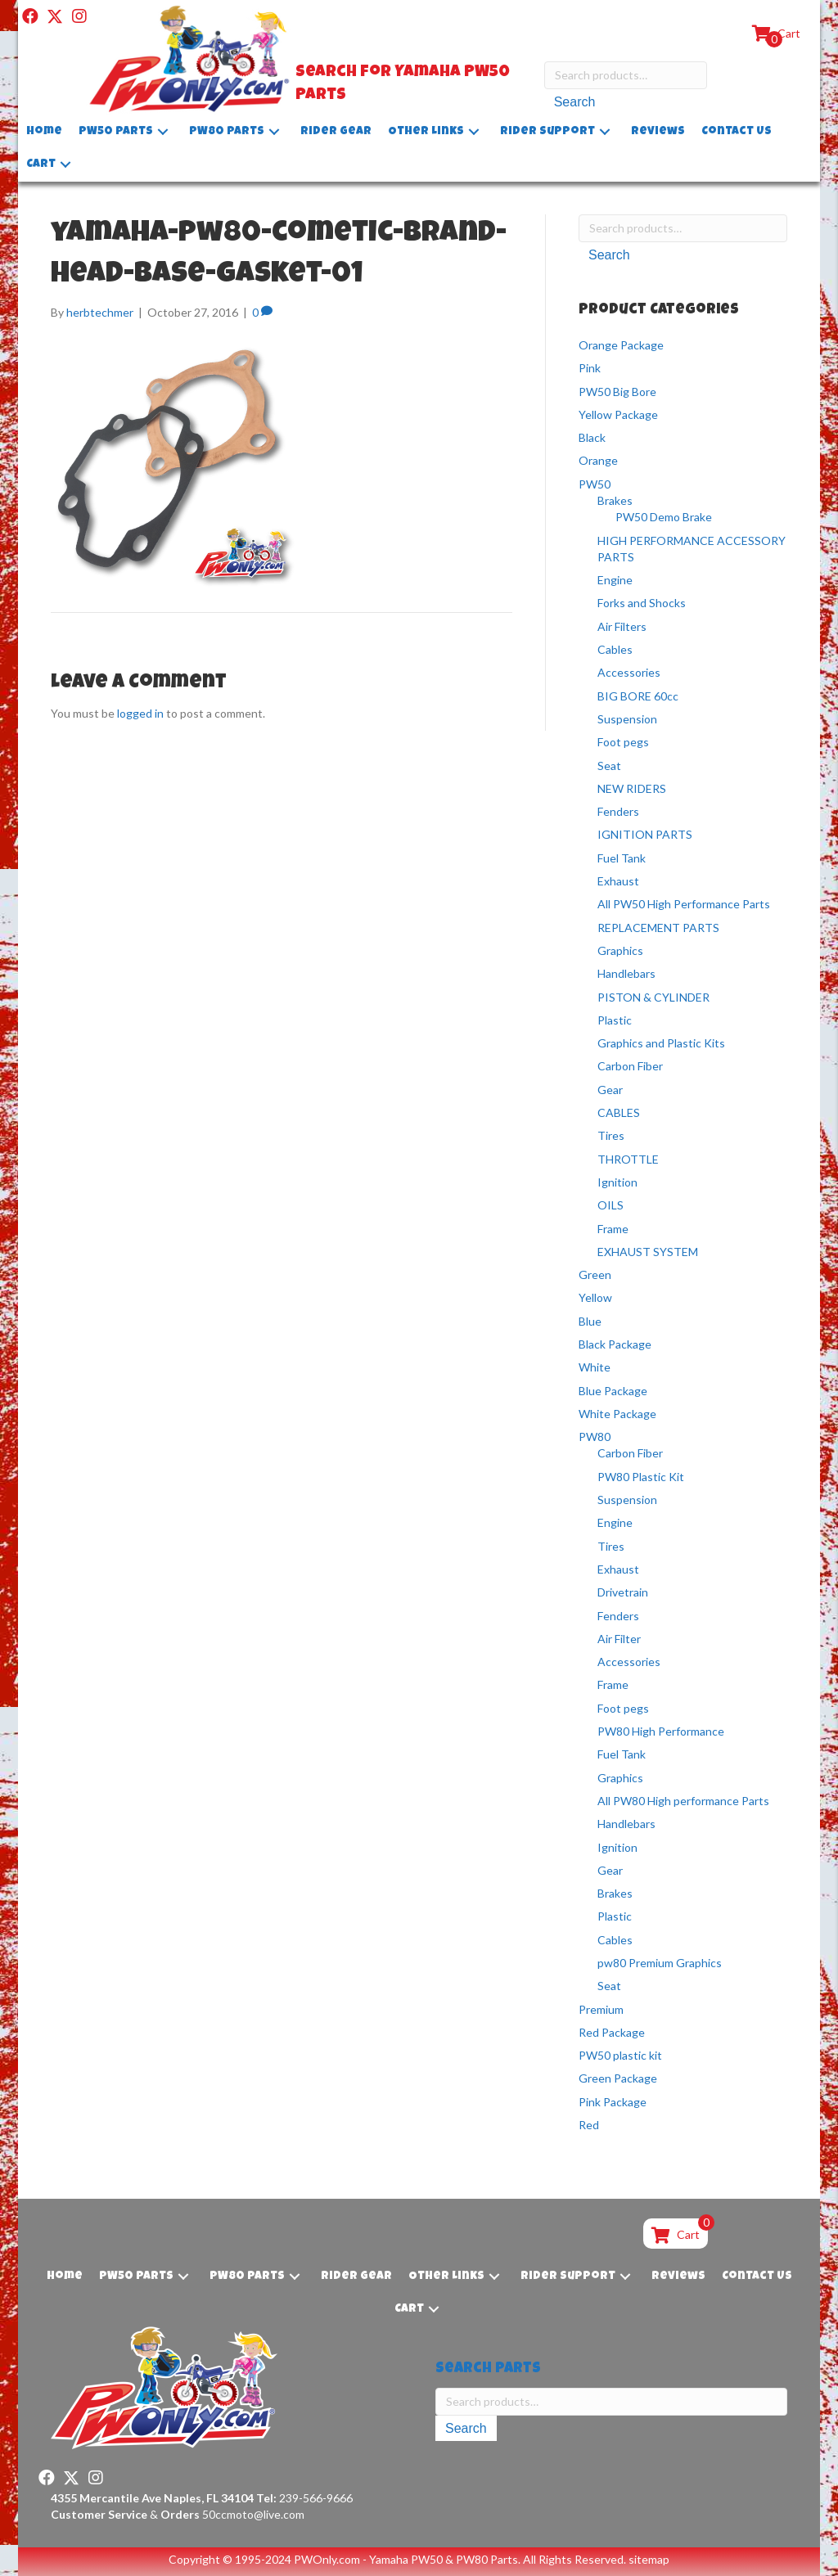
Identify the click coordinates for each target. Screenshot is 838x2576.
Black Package (615, 1344)
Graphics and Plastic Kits (661, 1043)
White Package (617, 1414)
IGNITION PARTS (644, 834)
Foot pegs (623, 742)
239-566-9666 (304, 2498)
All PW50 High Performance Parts (683, 904)
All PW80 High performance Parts (683, 1801)
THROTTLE (628, 1159)
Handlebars (626, 973)
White (594, 1367)
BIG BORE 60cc (637, 696)
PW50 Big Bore (617, 392)
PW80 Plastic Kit (640, 1477)
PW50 (594, 484)
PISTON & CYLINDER (653, 997)
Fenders (618, 811)
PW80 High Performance (660, 1731)
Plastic (614, 1020)
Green (595, 1274)
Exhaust (618, 881)
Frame (612, 1228)
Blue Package (613, 1391)
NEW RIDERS (631, 788)
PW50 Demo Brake (663, 517)
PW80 (594, 1436)
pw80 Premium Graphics (659, 1963)
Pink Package (613, 2102)
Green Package (618, 2078)
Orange (598, 460)
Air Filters (622, 626)
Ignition (617, 1182)
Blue (590, 1321)
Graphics (620, 950)
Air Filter (619, 1639)
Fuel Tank (621, 858)
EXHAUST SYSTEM (647, 1252)
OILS (610, 1205)
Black (592, 437)
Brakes (615, 500)
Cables (615, 649)
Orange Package (621, 345)
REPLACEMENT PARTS (658, 927)
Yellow (595, 1297)
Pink (590, 368)
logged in (140, 713)
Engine (615, 580)
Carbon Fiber (630, 1066)
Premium (601, 2009)
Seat (609, 765)
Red (589, 2125)
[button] (30, 16)
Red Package (612, 2032)
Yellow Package (618, 414)
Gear (610, 1090)
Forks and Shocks (641, 603)
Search (575, 102)
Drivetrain (622, 1592)
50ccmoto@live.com (253, 2514)
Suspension (627, 719)
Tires (610, 1135)
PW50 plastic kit (620, 2055)
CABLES (618, 1112)
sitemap (648, 2559)
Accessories (628, 672)
